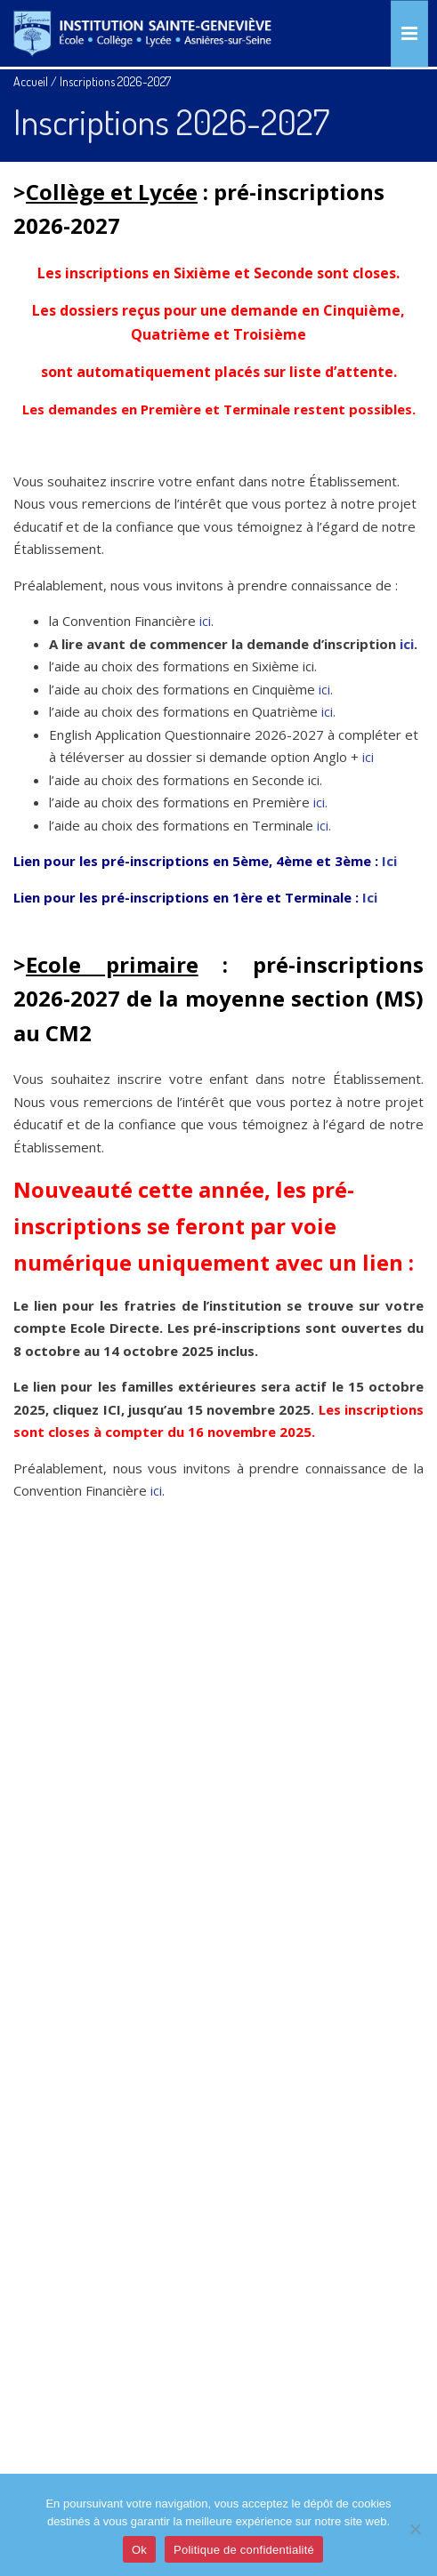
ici (205, 621)
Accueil (30, 81)
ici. (326, 689)
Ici (389, 861)
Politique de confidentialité (244, 2549)
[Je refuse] (415, 2529)
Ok (139, 2549)
